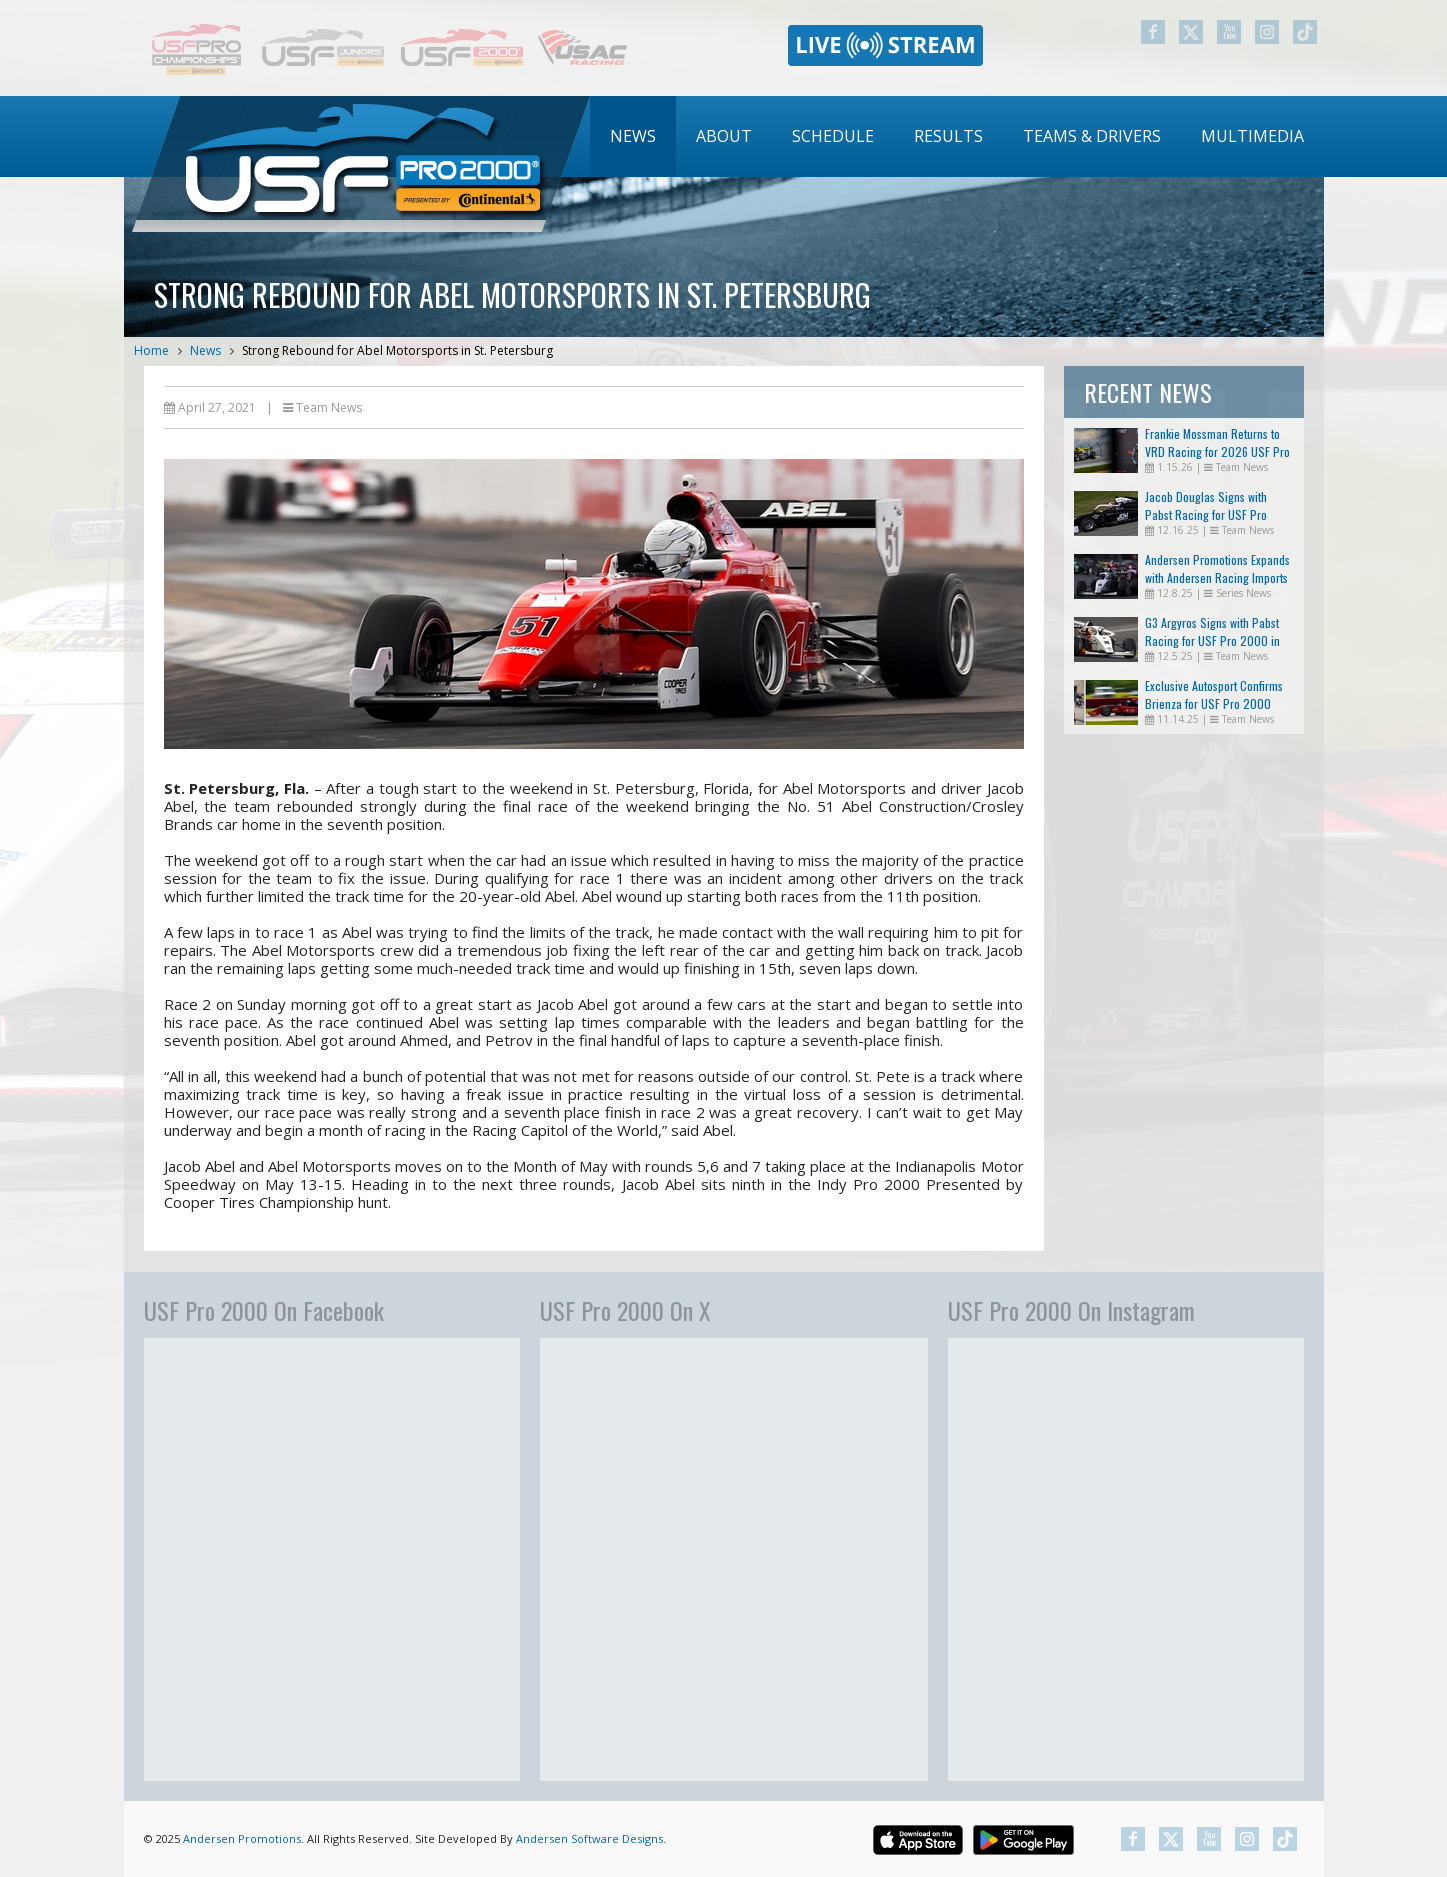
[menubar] (957, 136)
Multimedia (1252, 136)
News (633, 136)
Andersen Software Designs (589, 1838)
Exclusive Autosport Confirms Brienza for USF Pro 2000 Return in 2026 (1214, 703)
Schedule (833, 136)
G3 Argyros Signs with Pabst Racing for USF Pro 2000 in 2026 (1212, 640)
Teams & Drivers (1092, 136)
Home (151, 350)
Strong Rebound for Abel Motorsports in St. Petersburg (397, 350)
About (724, 136)
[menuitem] (633, 136)
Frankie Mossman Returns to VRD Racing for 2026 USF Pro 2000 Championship (1217, 451)
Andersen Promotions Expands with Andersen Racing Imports (1217, 568)
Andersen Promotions (242, 1838)
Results (948, 136)
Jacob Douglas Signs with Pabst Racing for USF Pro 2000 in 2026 (1206, 514)
